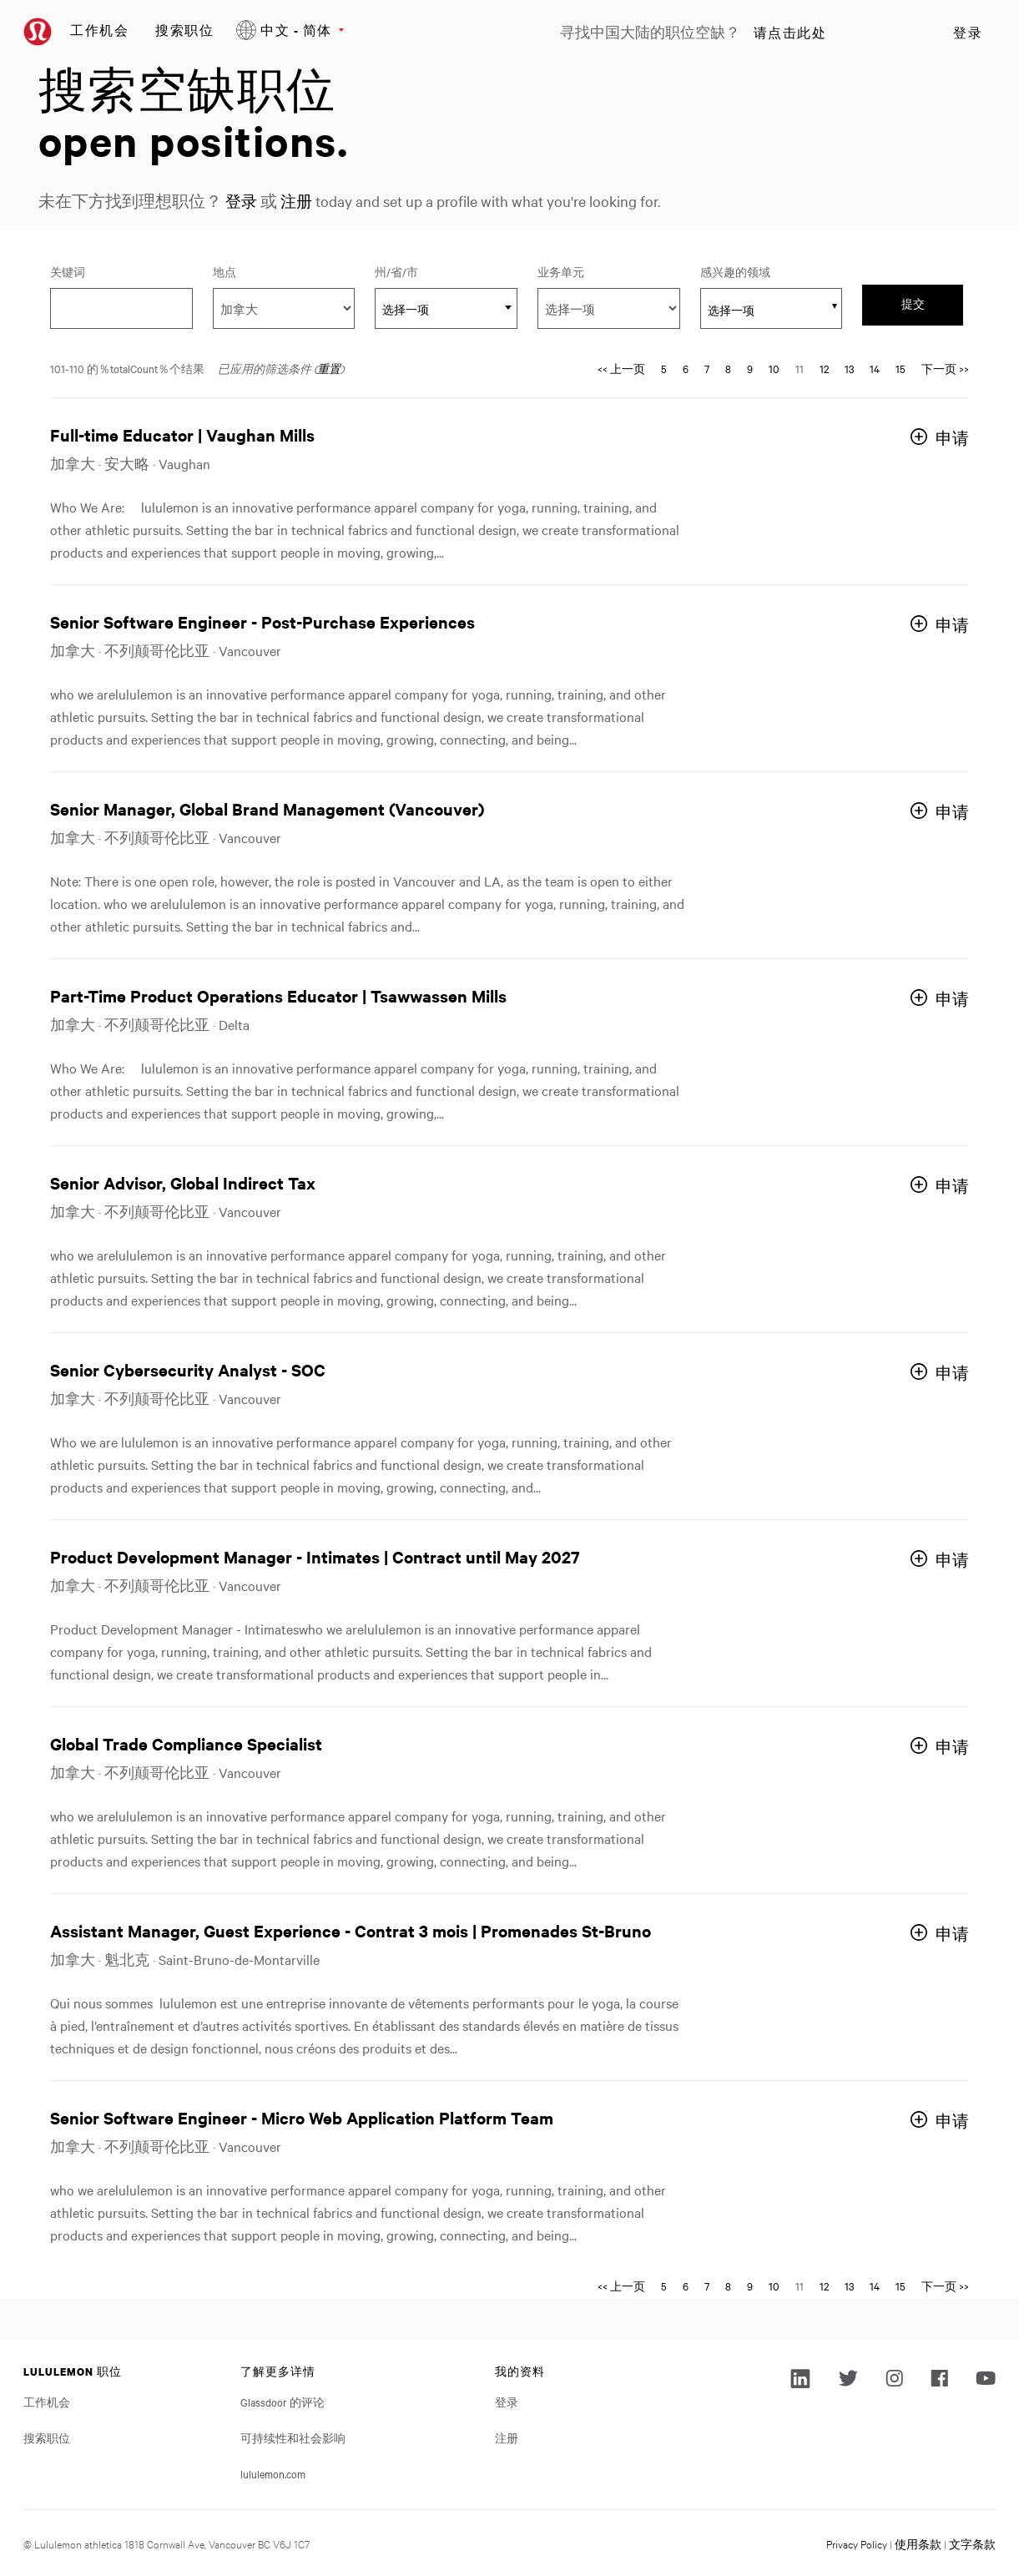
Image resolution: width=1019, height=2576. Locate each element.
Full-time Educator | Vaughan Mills (182, 434)
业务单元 (560, 271)
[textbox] (446, 309)
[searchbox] (762, 309)
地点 (224, 271)
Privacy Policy (856, 2543)
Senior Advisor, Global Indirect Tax (182, 1182)
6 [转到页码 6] (686, 368)
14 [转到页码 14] (875, 368)
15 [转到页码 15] (900, 368)
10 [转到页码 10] (774, 368)
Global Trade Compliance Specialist (186, 1743)
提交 (913, 304)
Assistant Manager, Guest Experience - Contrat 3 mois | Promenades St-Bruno (350, 1930)
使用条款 (918, 2543)
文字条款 (972, 2543)
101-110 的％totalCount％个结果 (127, 368)
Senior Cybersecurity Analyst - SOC (187, 1369)
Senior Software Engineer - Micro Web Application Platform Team (301, 2117)
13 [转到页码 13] (849, 368)
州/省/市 (419, 271)
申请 (952, 437)
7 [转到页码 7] (706, 368)
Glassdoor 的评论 (282, 2401)
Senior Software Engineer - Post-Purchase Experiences (262, 621)
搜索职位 (184, 29)
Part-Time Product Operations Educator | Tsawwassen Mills (278, 995)
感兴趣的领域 (735, 271)
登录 (967, 32)
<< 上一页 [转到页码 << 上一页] (621, 368)
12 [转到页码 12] (824, 368)
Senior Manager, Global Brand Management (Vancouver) (267, 808)
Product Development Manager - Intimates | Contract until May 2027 (315, 1556)
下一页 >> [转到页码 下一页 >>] (945, 368)
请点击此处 (790, 32)
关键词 (67, 271)
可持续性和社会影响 (293, 2437)
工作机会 (99, 29)
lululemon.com (272, 2473)
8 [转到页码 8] (728, 368)
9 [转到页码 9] (750, 368)
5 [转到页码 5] (664, 368)
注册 (298, 200)
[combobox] (446, 308)
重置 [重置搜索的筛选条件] (329, 368)
